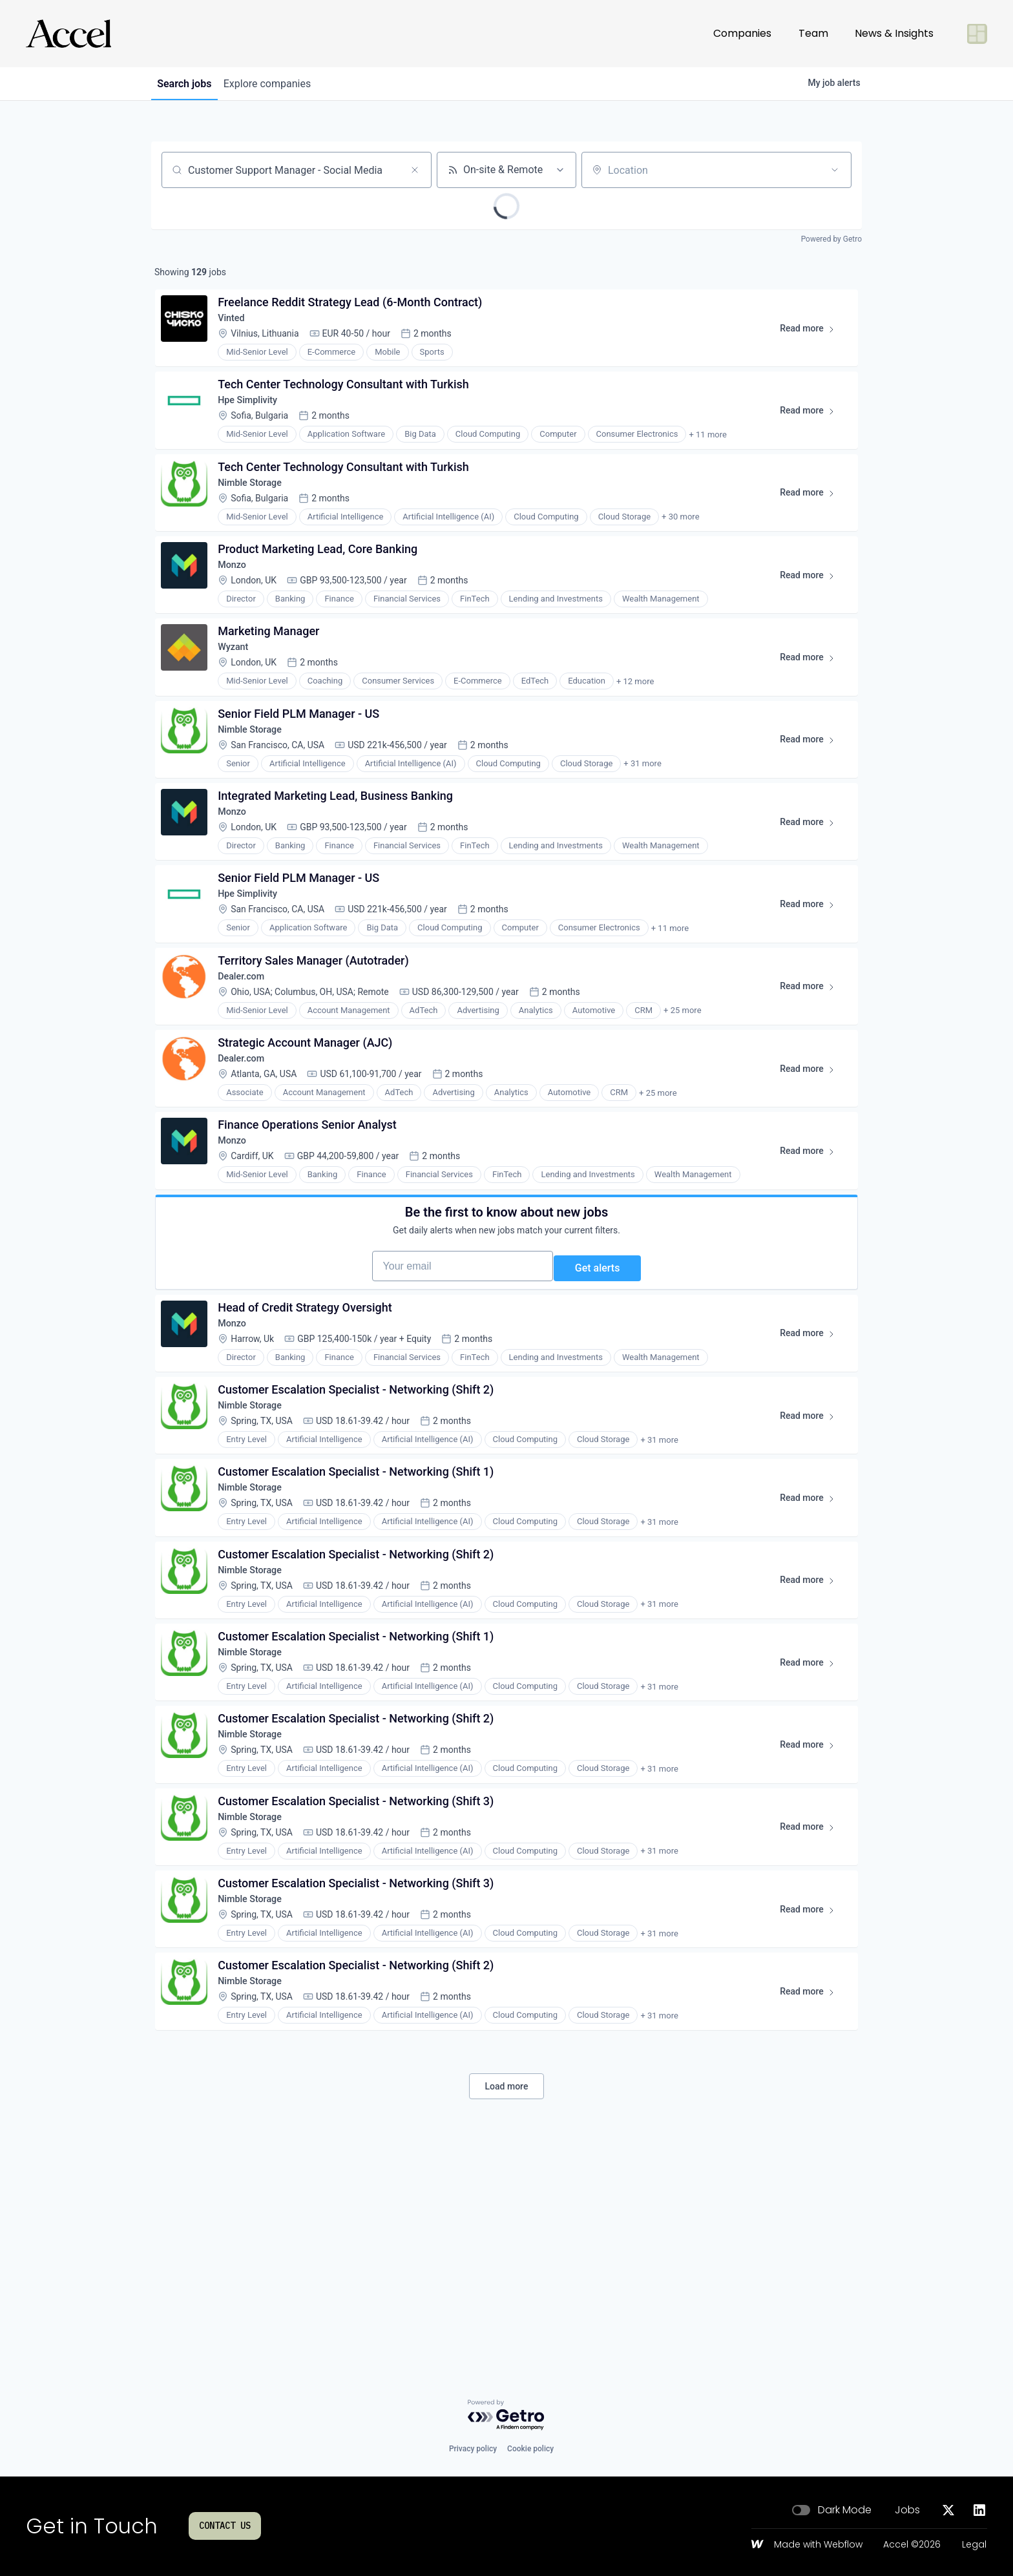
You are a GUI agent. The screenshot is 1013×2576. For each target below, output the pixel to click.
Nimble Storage (258, 509)
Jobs (907, 2510)
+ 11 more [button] (712, 452)
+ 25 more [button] (686, 1095)
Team (813, 33)
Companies (742, 33)
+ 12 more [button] (639, 728)
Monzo (238, 600)
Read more (808, 338)
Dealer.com (248, 1059)
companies (280, 84)
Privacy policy (473, 2448)
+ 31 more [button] (646, 819)
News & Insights (894, 33)
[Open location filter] (834, 170)
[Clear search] (415, 170)
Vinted (237, 325)
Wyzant (239, 692)
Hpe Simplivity (255, 417)
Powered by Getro (831, 239)
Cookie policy (530, 2448)
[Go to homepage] (68, 33)
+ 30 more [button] (685, 544)
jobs (189, 84)
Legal (974, 2545)
